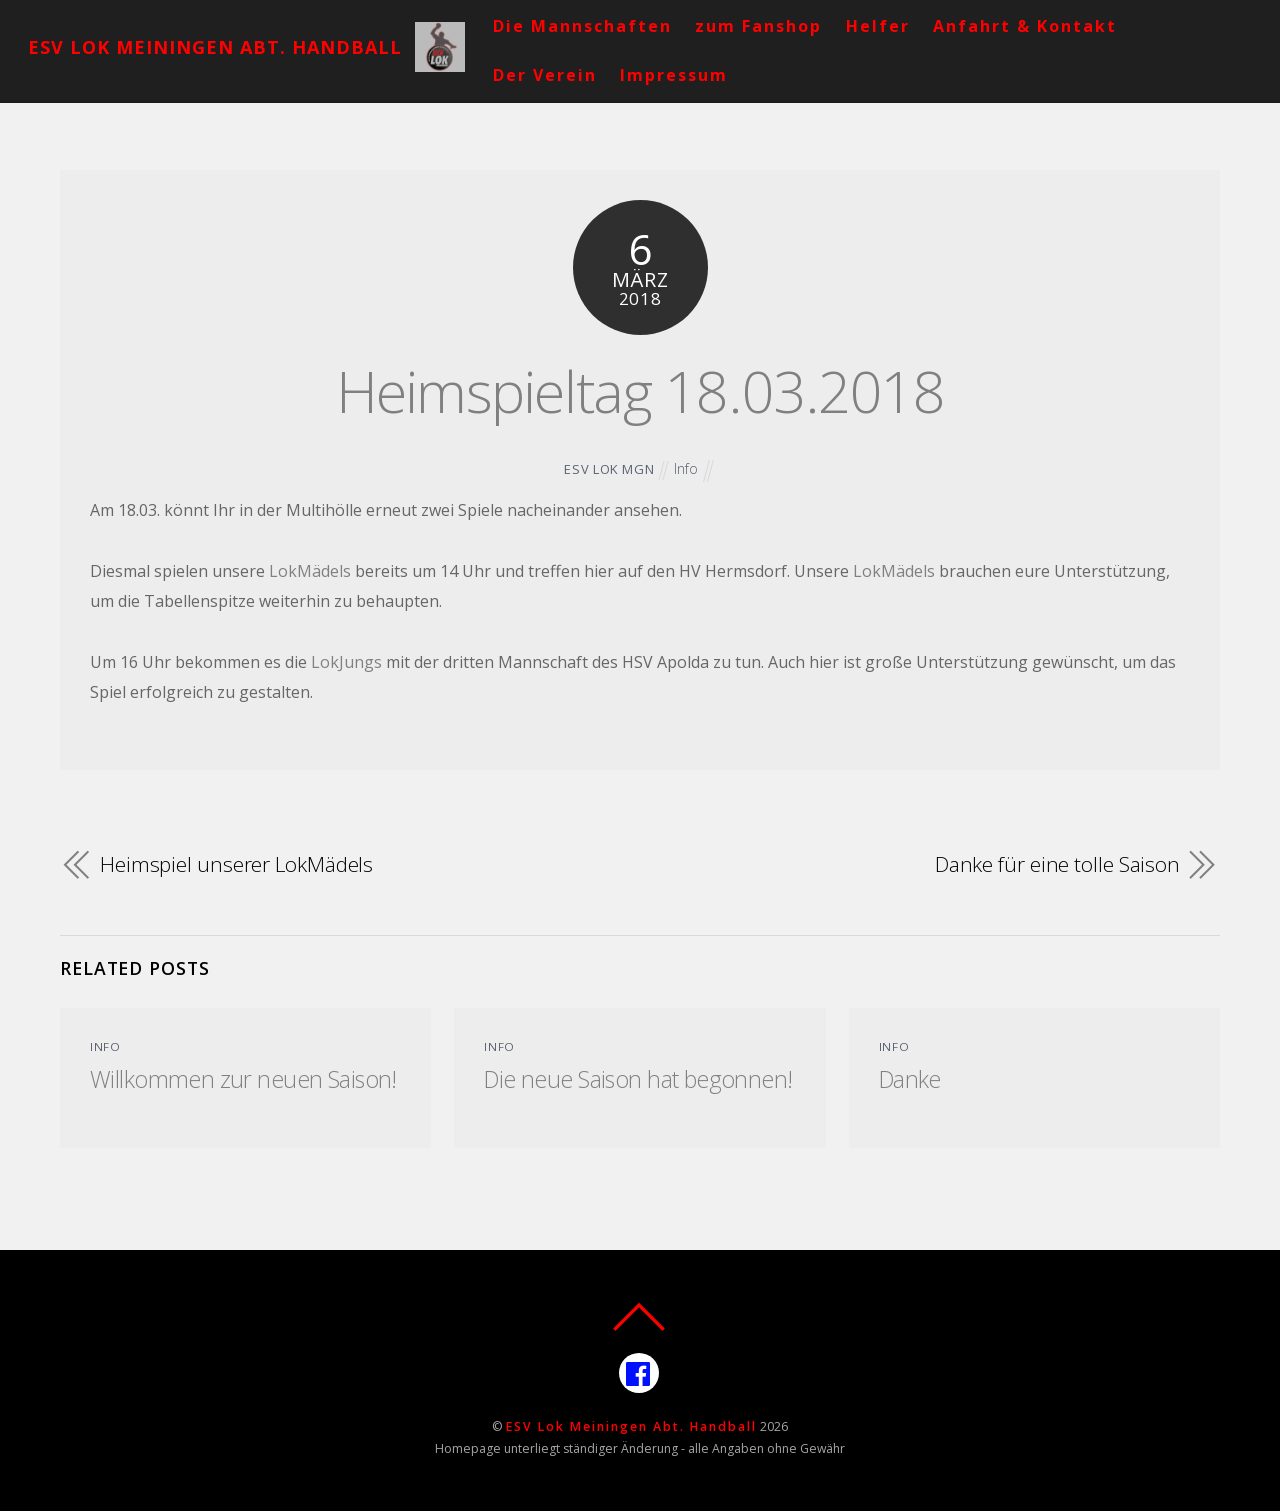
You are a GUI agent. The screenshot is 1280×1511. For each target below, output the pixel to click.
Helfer (878, 26)
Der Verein (545, 75)
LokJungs (346, 662)
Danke (910, 1079)
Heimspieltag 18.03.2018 (640, 390)
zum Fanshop (758, 26)
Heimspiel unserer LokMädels (236, 864)
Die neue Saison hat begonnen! (638, 1079)
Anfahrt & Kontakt (1025, 26)
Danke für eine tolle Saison (1057, 864)
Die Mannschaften (582, 26)
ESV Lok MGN (609, 469)
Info (686, 468)
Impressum (674, 75)
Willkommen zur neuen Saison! (243, 1079)
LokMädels (310, 571)
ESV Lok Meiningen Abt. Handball (631, 1426)
